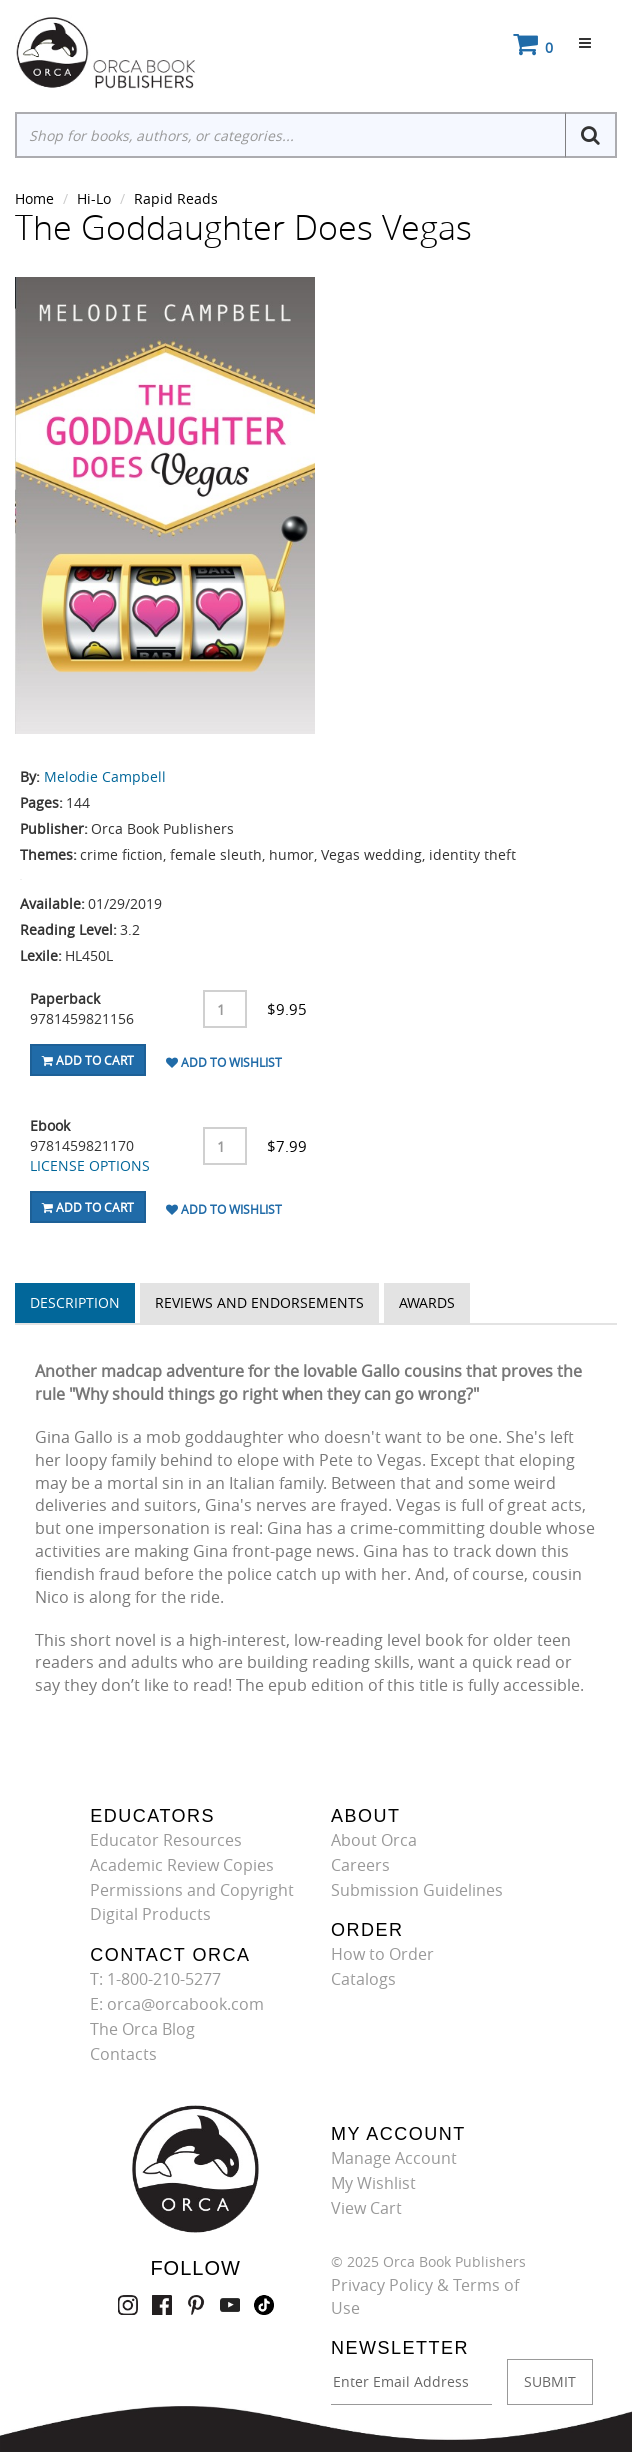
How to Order (382, 1954)
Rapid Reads (176, 198)
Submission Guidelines (417, 1890)
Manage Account (394, 2158)
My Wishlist (373, 2183)
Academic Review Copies (182, 1865)
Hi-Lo (94, 198)
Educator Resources (166, 1840)
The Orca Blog (142, 2029)
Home (34, 198)
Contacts (123, 2054)
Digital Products (150, 1914)
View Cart (366, 2208)
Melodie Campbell (105, 776)
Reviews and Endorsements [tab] (259, 1302)
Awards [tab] (427, 1302)
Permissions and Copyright (192, 1890)
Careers (360, 1865)
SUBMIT (550, 2381)
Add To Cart (88, 1060)
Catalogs (363, 1979)
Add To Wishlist (224, 1062)
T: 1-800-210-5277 (155, 1979)
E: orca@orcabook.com (177, 2004)
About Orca (374, 1840)
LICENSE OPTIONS (90, 1165)
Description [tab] (75, 1302)
